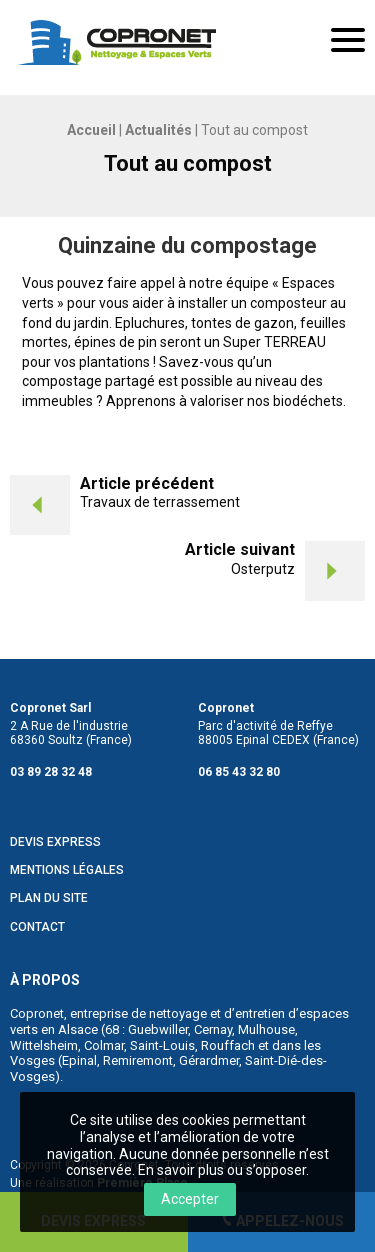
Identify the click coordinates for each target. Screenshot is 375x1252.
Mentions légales (67, 870)
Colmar (104, 1045)
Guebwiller (158, 1029)
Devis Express (55, 842)
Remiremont (138, 1060)
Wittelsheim (44, 1045)
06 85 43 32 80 (239, 772)
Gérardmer (209, 1060)
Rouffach (228, 1045)
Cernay (213, 1029)
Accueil (91, 130)
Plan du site (49, 898)
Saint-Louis (162, 1045)
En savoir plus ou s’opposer (222, 1170)
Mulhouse (266, 1029)
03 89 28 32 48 (51, 772)
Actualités (158, 130)
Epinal (79, 1060)
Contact (37, 927)
